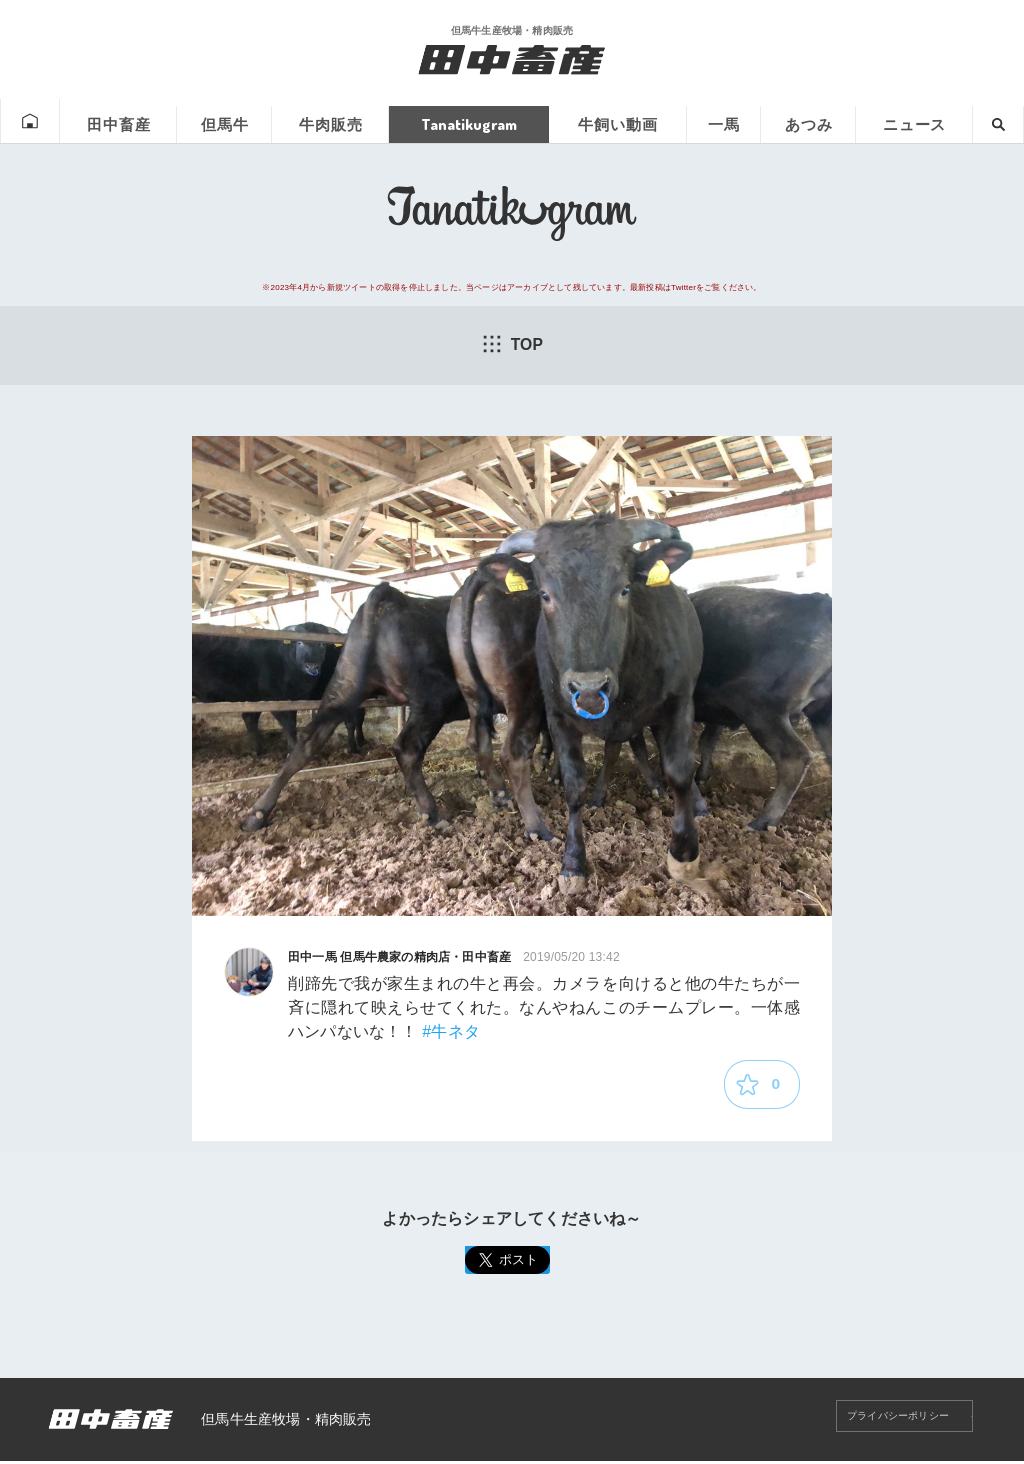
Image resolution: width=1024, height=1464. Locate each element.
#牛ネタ (451, 1032)
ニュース (913, 121)
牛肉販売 (325, 121)
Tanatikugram (463, 121)
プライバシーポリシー (884, 1422)
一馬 (721, 121)
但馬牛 (217, 121)
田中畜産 (110, 121)
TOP (512, 344)
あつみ (806, 121)
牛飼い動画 (614, 121)
